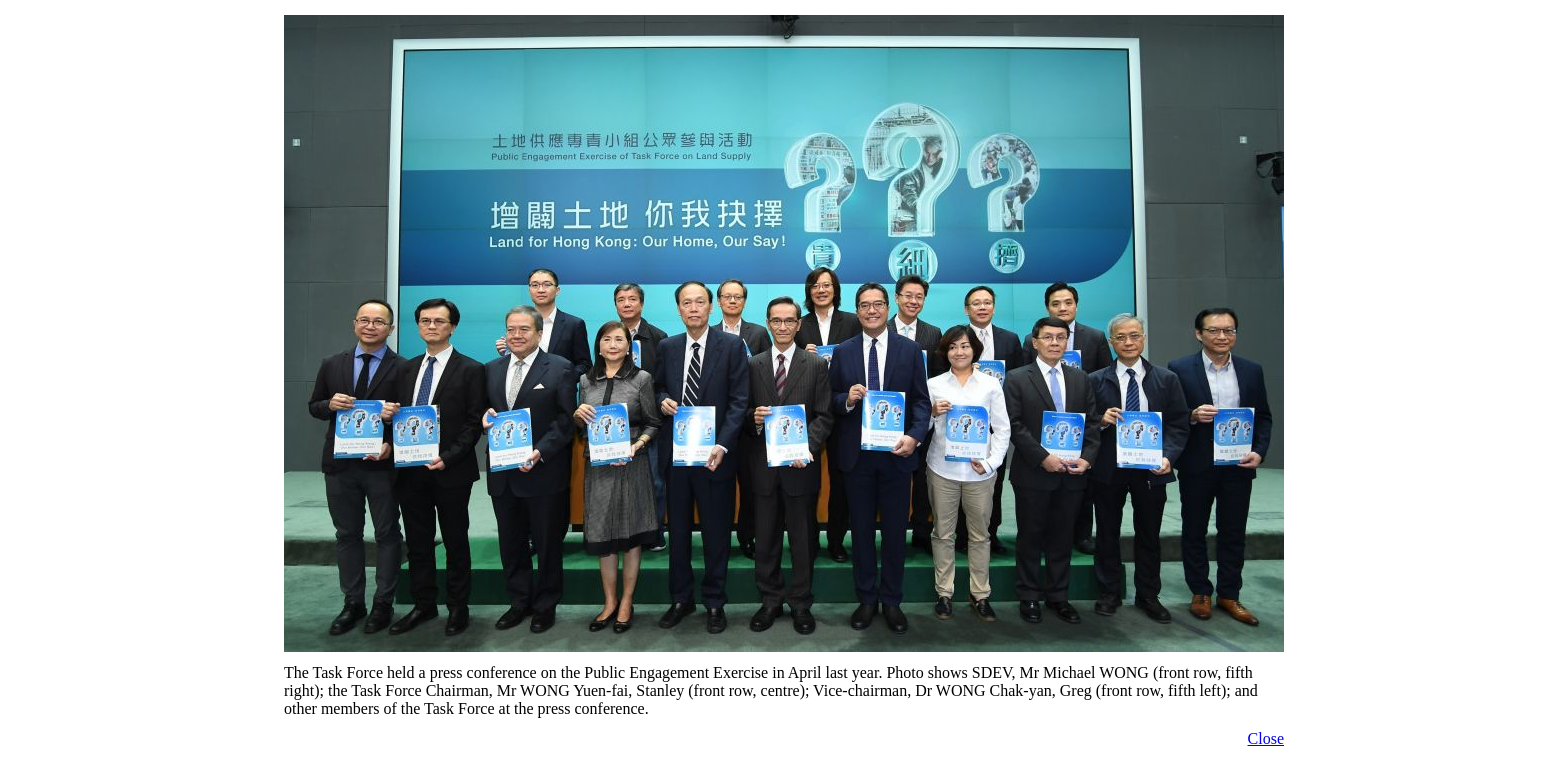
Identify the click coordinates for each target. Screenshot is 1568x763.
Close (1266, 738)
